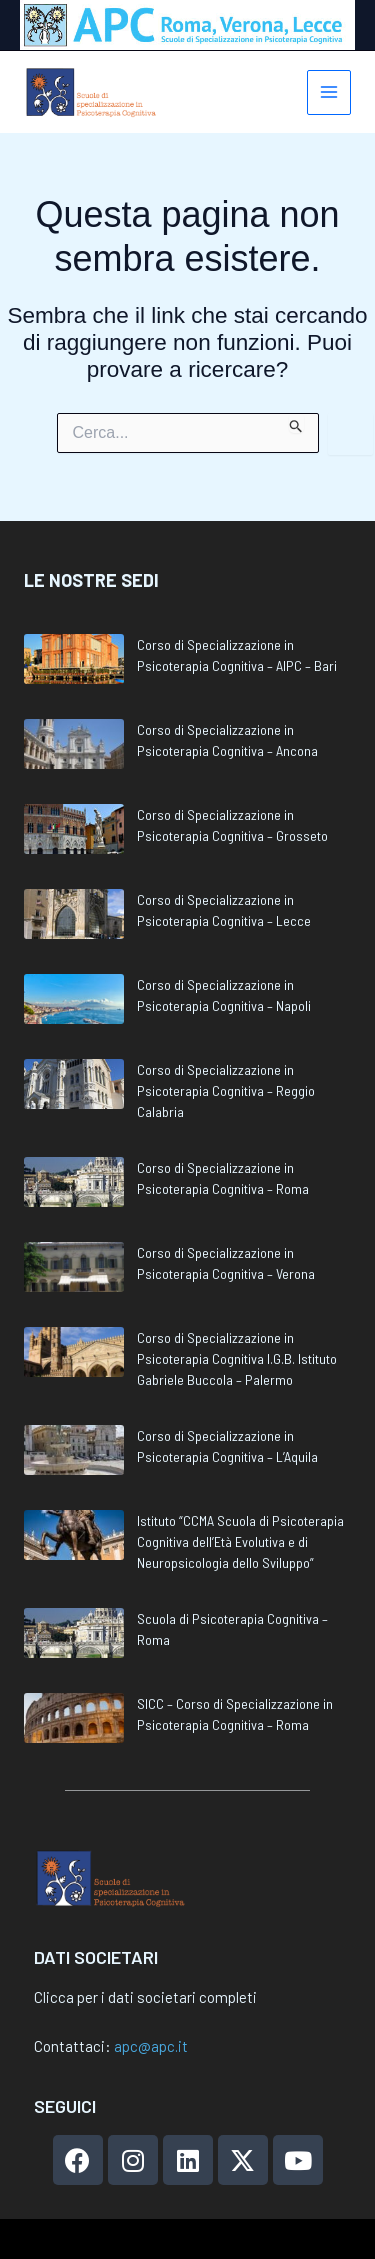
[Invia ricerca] (296, 423)
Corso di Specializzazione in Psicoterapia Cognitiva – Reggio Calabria (226, 1090)
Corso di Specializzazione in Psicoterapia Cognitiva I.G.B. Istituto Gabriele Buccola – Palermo (237, 1358)
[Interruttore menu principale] (329, 92)
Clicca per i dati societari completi (145, 1997)
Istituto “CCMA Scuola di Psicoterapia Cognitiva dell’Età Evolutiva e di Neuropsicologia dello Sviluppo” (240, 1541)
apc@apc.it (151, 2046)
